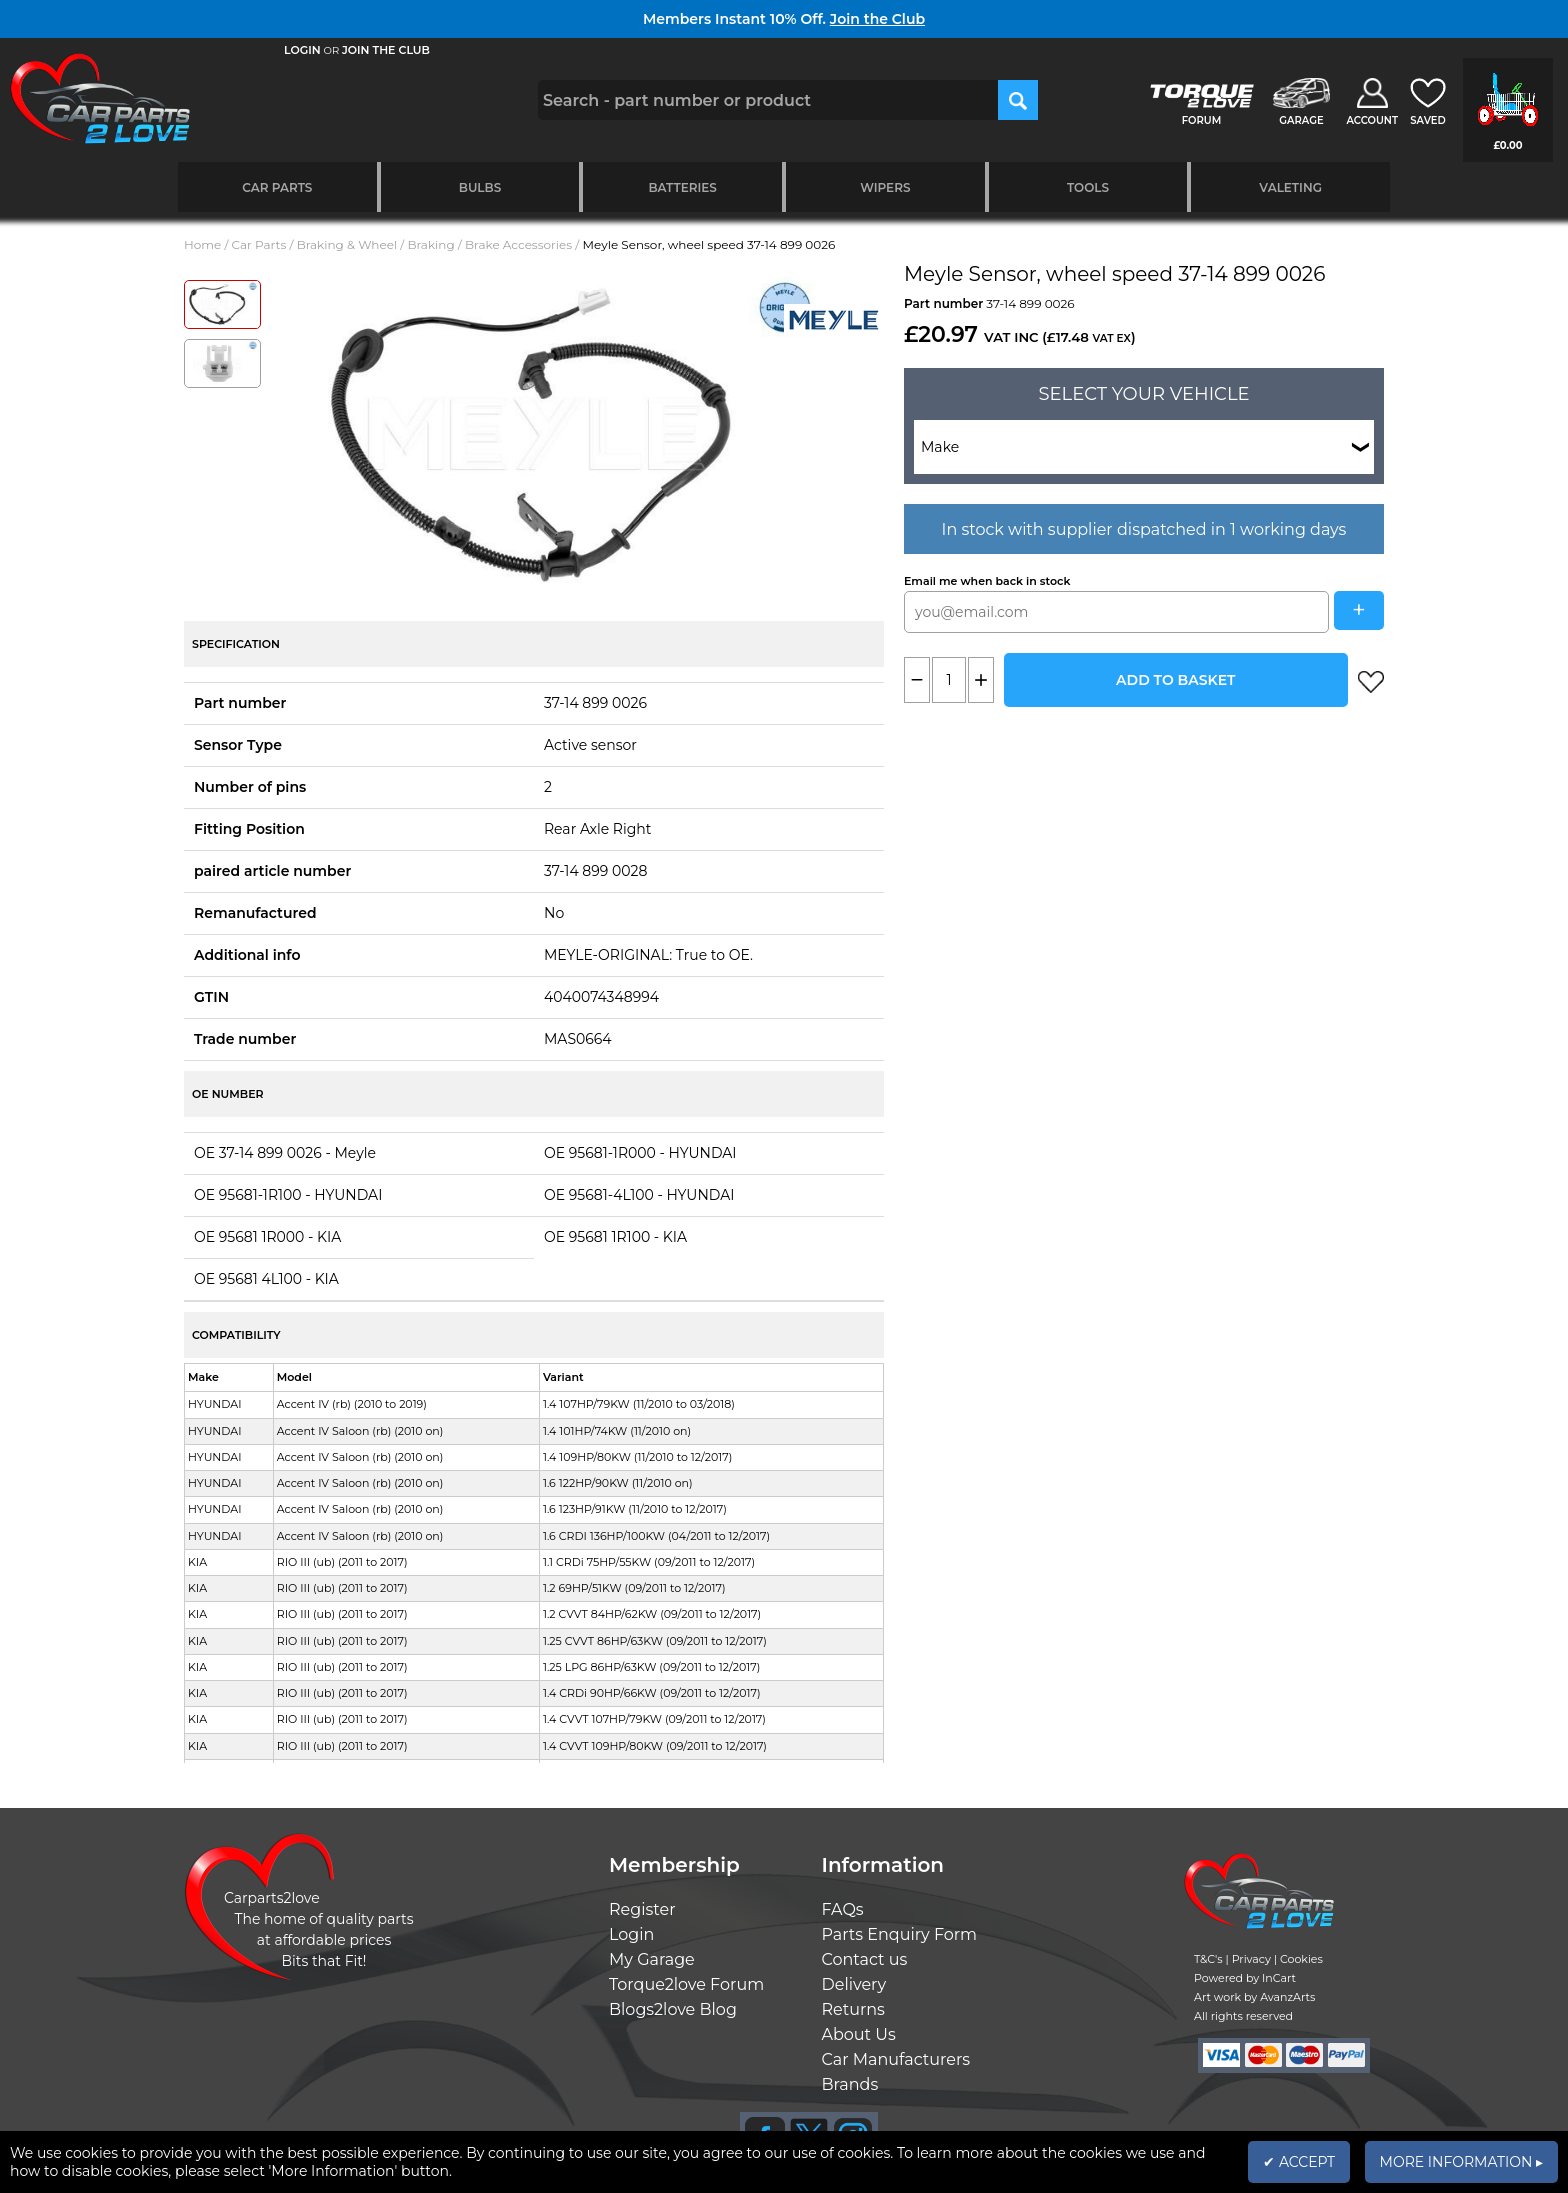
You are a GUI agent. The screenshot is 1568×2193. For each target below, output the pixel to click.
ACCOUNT (1372, 120)
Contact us (865, 1959)
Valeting (1290, 187)
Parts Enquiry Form (900, 1934)
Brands (850, 2084)
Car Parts (277, 187)
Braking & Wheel (347, 244)
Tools (1088, 187)
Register (642, 1909)
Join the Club (877, 19)
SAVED (1428, 120)
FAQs (843, 1909)
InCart (1279, 1978)
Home (202, 244)
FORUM (1201, 120)
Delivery (854, 1984)
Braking (430, 244)
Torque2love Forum (686, 1984)
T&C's (1208, 1959)
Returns (853, 2009)
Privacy (1251, 1959)
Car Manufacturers (896, 2059)
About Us (859, 2034)
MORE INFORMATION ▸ (1461, 2162)
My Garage (652, 1959)
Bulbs (480, 187)
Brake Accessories (518, 244)
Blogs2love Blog (673, 2009)
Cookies (1301, 1959)
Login (631, 1934)
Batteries (682, 187)
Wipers (885, 187)
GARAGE (1301, 120)
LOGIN (302, 50)
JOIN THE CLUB (386, 50)
